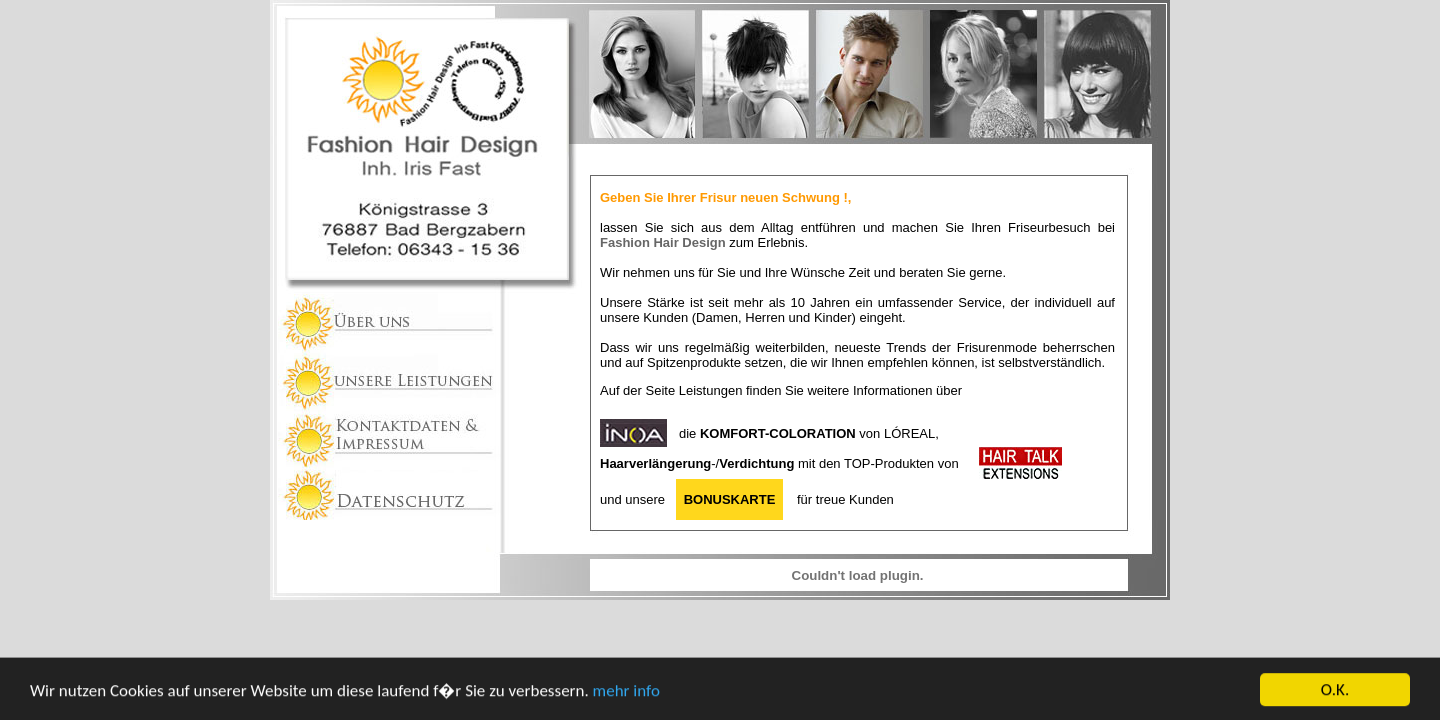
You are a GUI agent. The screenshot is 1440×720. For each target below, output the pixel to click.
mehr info (626, 694)
